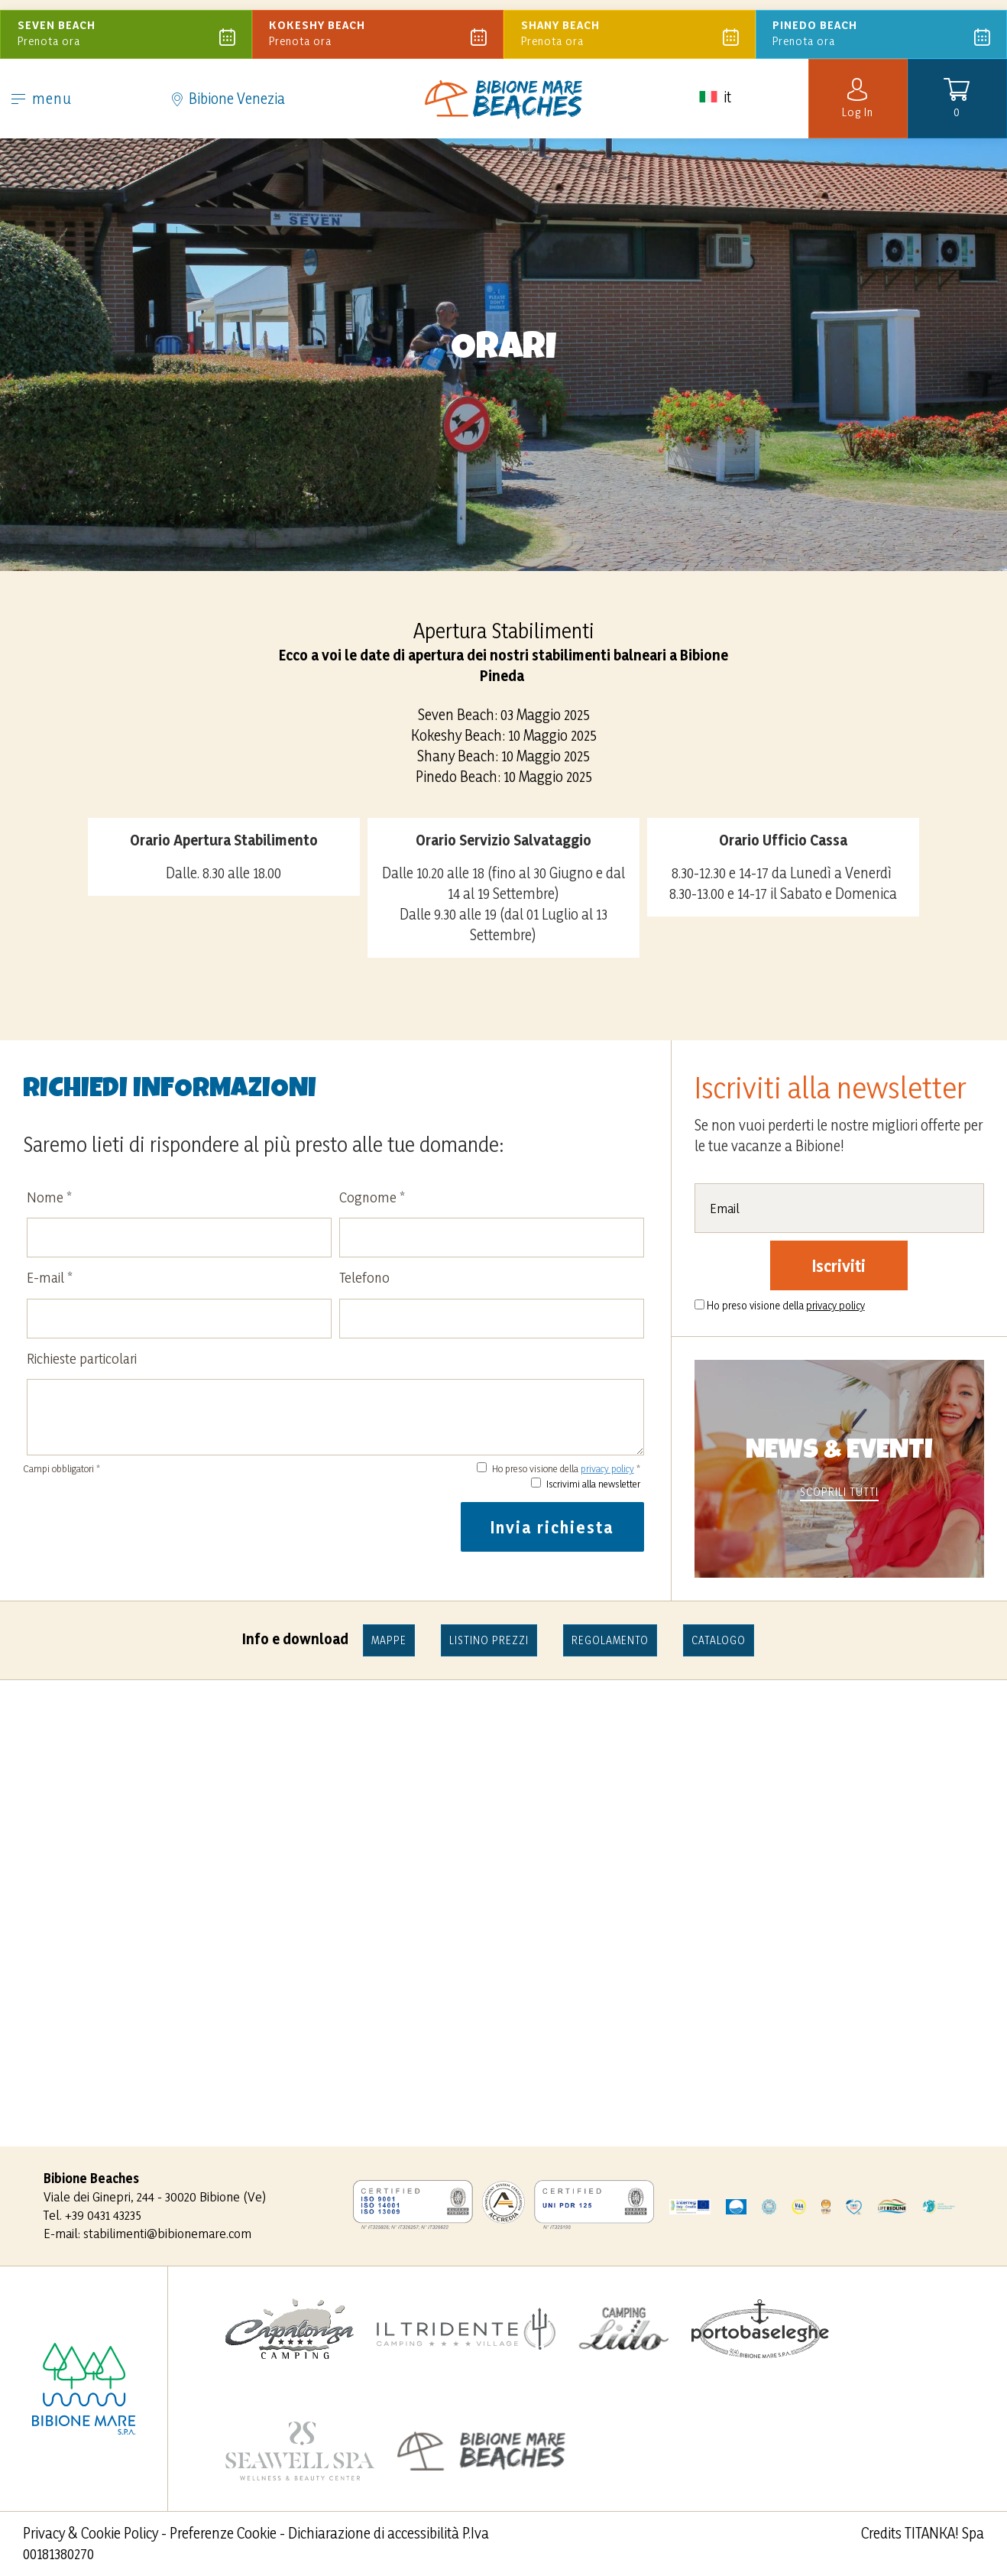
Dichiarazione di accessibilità (373, 2533)
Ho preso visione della (786, 1305)
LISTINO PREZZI (489, 1640)
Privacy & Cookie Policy (90, 2533)
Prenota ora (128, 28)
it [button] (713, 108)
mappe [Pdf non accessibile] (388, 1640)
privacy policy (607, 1468)
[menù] (18, 94)
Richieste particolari (82, 1358)
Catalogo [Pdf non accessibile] (718, 1640)
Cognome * (372, 1197)
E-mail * (50, 1277)
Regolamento (610, 1640)
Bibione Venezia (228, 93)
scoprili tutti (839, 1491)
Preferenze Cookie (223, 2533)
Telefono (364, 1277)
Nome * (49, 1197)
